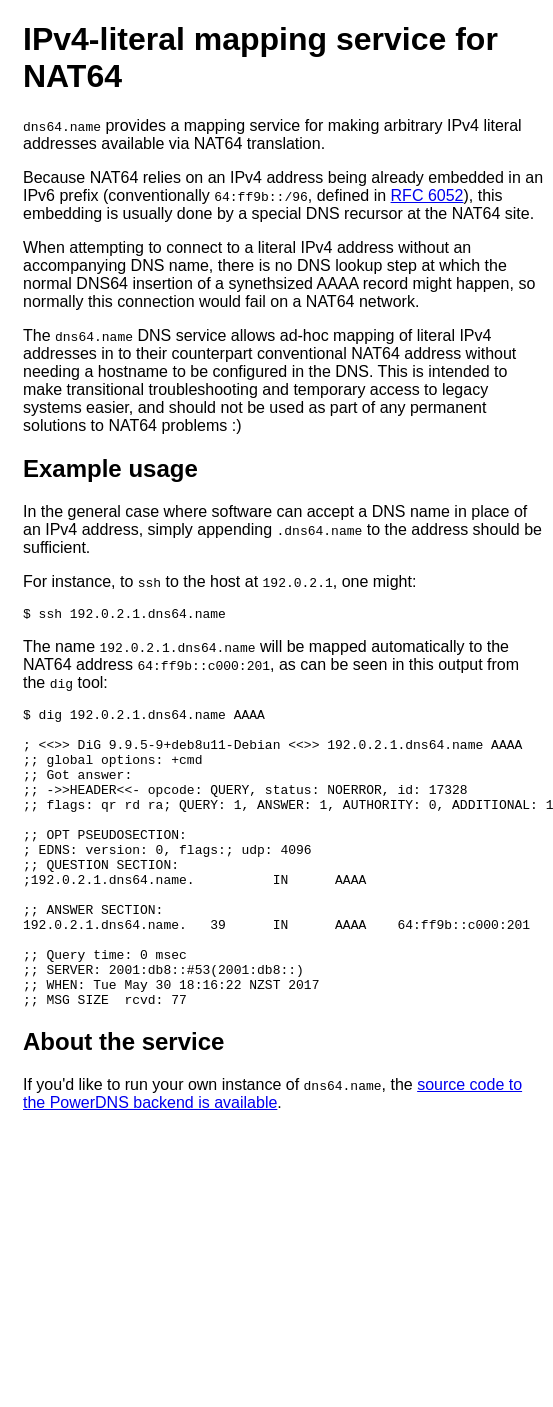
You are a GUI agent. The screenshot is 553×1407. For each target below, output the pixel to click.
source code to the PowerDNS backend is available (272, 1156)
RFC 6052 (427, 195)
